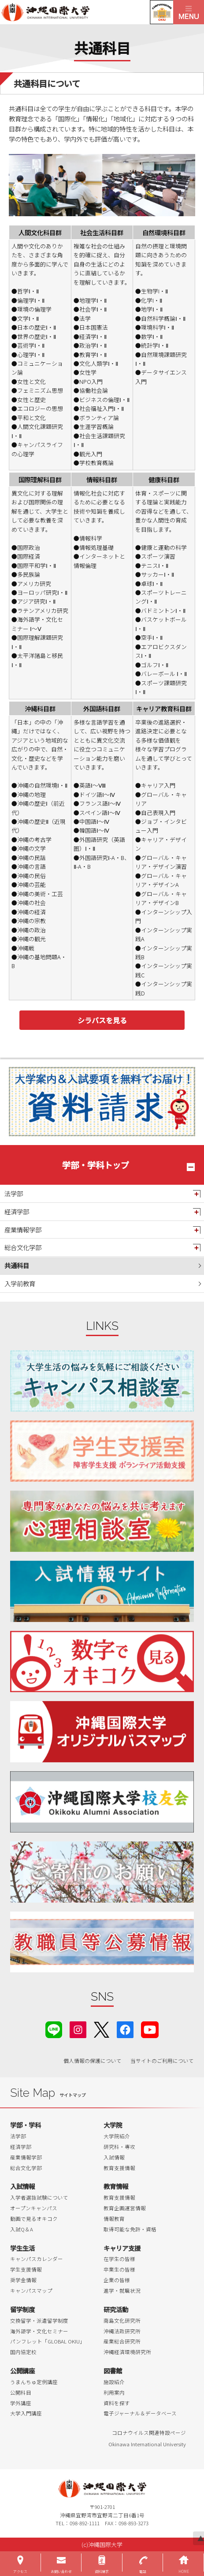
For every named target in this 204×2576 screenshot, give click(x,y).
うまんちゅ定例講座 (34, 2381)
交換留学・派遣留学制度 (39, 2320)
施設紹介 (114, 2381)
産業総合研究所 (122, 2341)
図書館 (113, 2370)
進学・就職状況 (122, 2290)
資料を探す (117, 2403)
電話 (142, 2571)
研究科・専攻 (119, 2146)
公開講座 (22, 2370)
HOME (183, 2571)
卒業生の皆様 (119, 2269)
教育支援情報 (119, 2167)
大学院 (113, 2124)
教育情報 (116, 2186)
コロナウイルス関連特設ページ (149, 2432)
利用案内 (114, 2392)
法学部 (13, 1193)
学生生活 (22, 2248)
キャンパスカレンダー (36, 2258)
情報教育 (114, 2218)
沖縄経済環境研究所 (127, 2351)
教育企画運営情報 (125, 2208)
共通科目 (16, 1265)
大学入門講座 (26, 2413)
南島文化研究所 (122, 2320)
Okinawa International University (147, 2444)
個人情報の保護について (92, 2060)
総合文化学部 (22, 1247)
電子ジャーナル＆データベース (140, 2413)
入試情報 (114, 2157)
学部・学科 (25, 2124)
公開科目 (20, 2392)
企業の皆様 (117, 2279)
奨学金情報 (23, 2279)
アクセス (20, 2571)
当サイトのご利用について (162, 2060)
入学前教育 (19, 1283)
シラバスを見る (102, 1020)
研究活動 (116, 2309)
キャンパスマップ (31, 2290)
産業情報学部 (22, 1229)
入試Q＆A (21, 2229)
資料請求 (102, 2571)
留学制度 (22, 2309)
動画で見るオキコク (34, 2218)
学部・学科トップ (95, 1165)
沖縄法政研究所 (122, 2331)
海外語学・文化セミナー (39, 2331)
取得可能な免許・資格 (130, 2229)
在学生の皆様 (119, 2258)
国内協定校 (23, 2351)
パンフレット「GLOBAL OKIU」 (47, 2341)
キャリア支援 (122, 2248)
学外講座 (20, 2403)
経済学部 (16, 1211)
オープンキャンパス (33, 2208)
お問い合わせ (61, 2571)
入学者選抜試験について (39, 2197)
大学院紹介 (117, 2136)
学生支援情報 (26, 2269)
